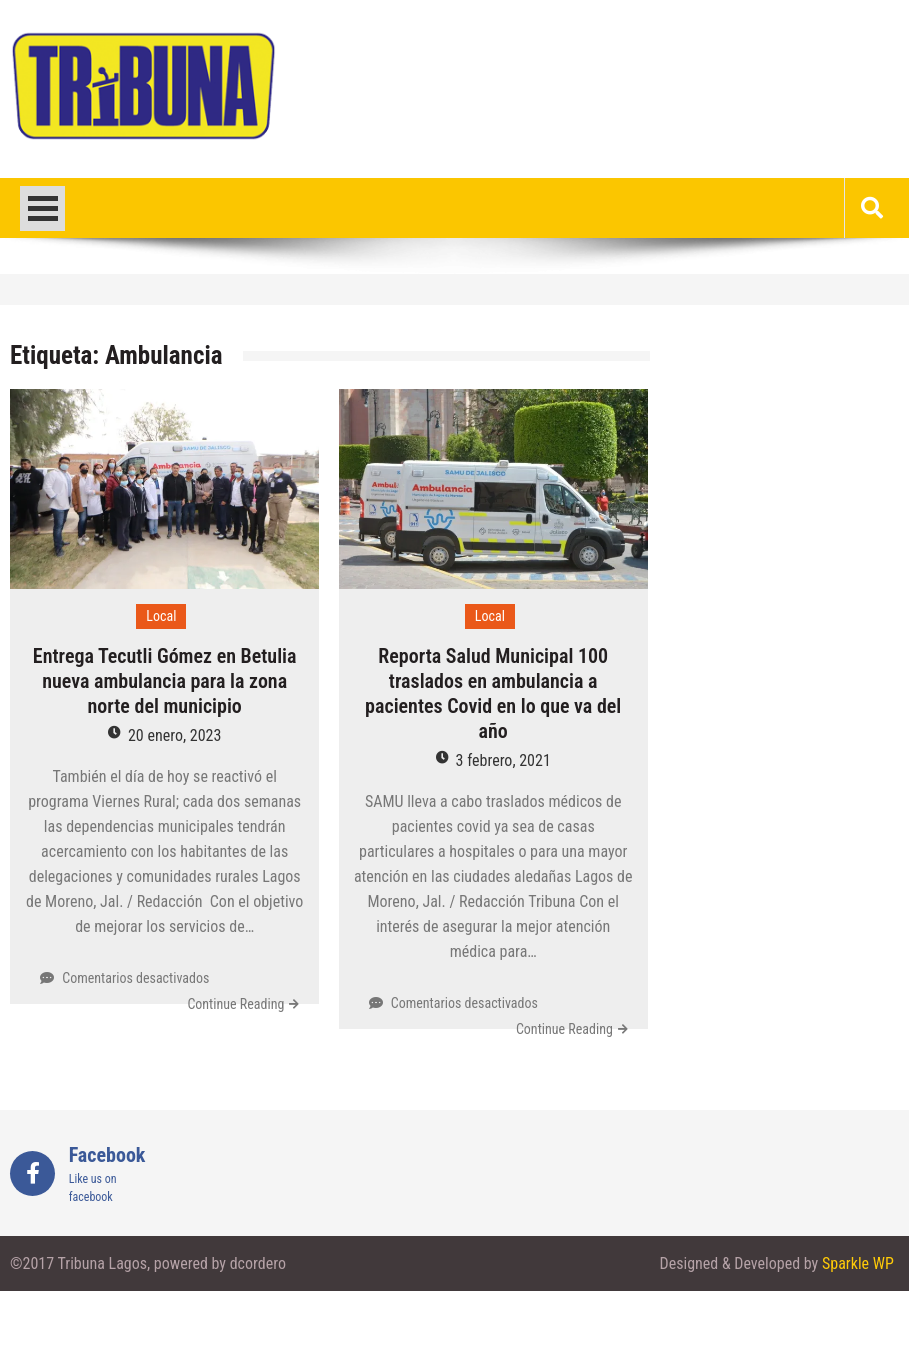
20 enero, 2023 (174, 735)
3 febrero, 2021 (503, 760)
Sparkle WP (858, 1263)
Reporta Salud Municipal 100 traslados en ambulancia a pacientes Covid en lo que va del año (493, 693)
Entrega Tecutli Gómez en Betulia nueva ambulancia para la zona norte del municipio (165, 681)
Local (161, 616)
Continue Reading (235, 1004)
